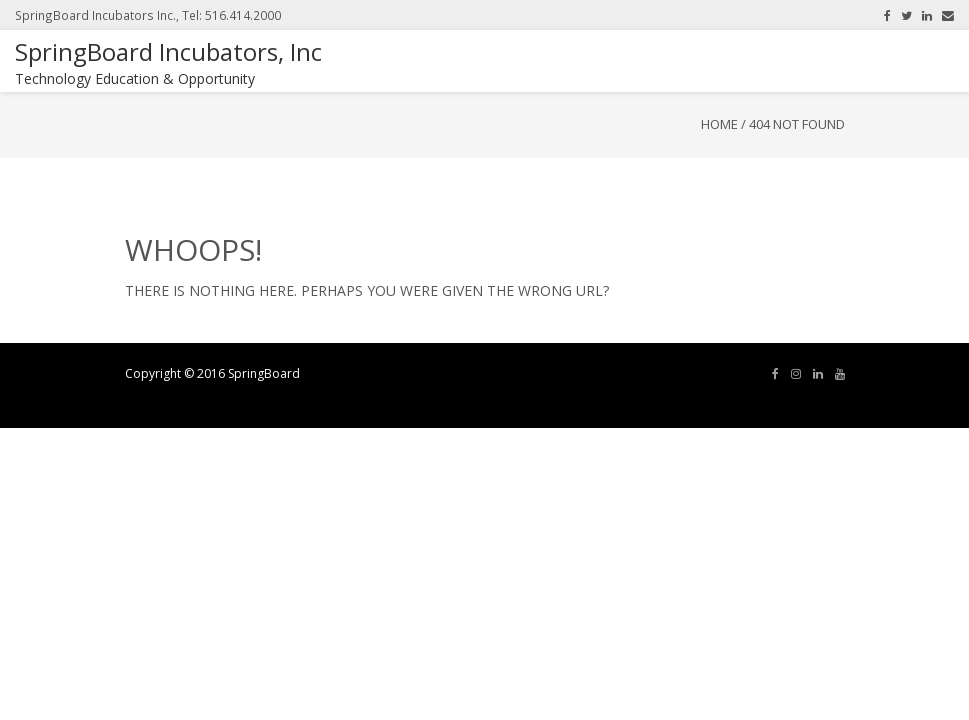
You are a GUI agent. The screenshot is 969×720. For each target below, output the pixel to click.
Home (719, 124)
